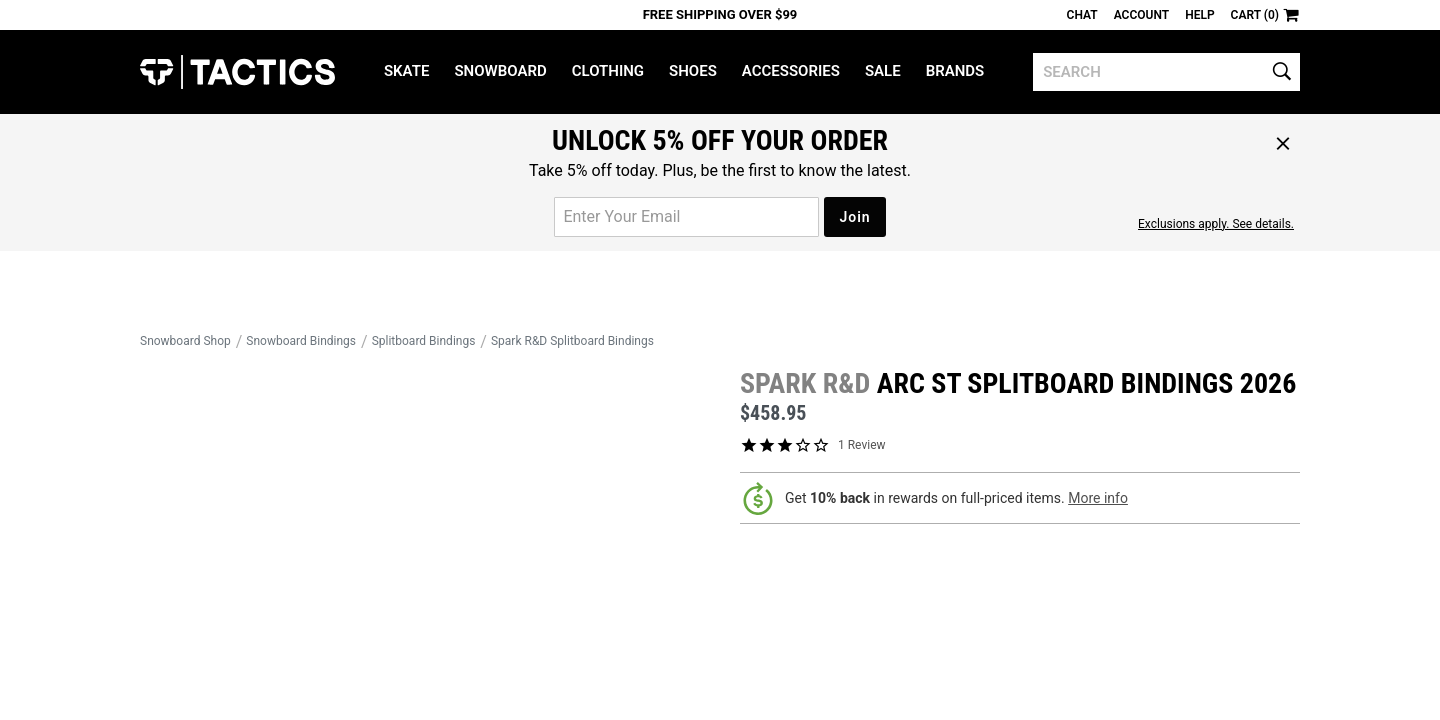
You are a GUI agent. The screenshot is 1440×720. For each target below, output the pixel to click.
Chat (1082, 15)
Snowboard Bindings (301, 341)
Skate (406, 71)
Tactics (237, 72)
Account (1141, 15)
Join (854, 217)
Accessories (791, 71)
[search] (1166, 72)
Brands (955, 71)
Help (1199, 15)
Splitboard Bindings (424, 341)
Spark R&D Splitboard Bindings (572, 341)
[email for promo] (686, 217)
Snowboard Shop (185, 341)
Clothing (608, 71)
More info (1098, 498)
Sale (883, 71)
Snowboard (500, 71)
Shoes (693, 71)
